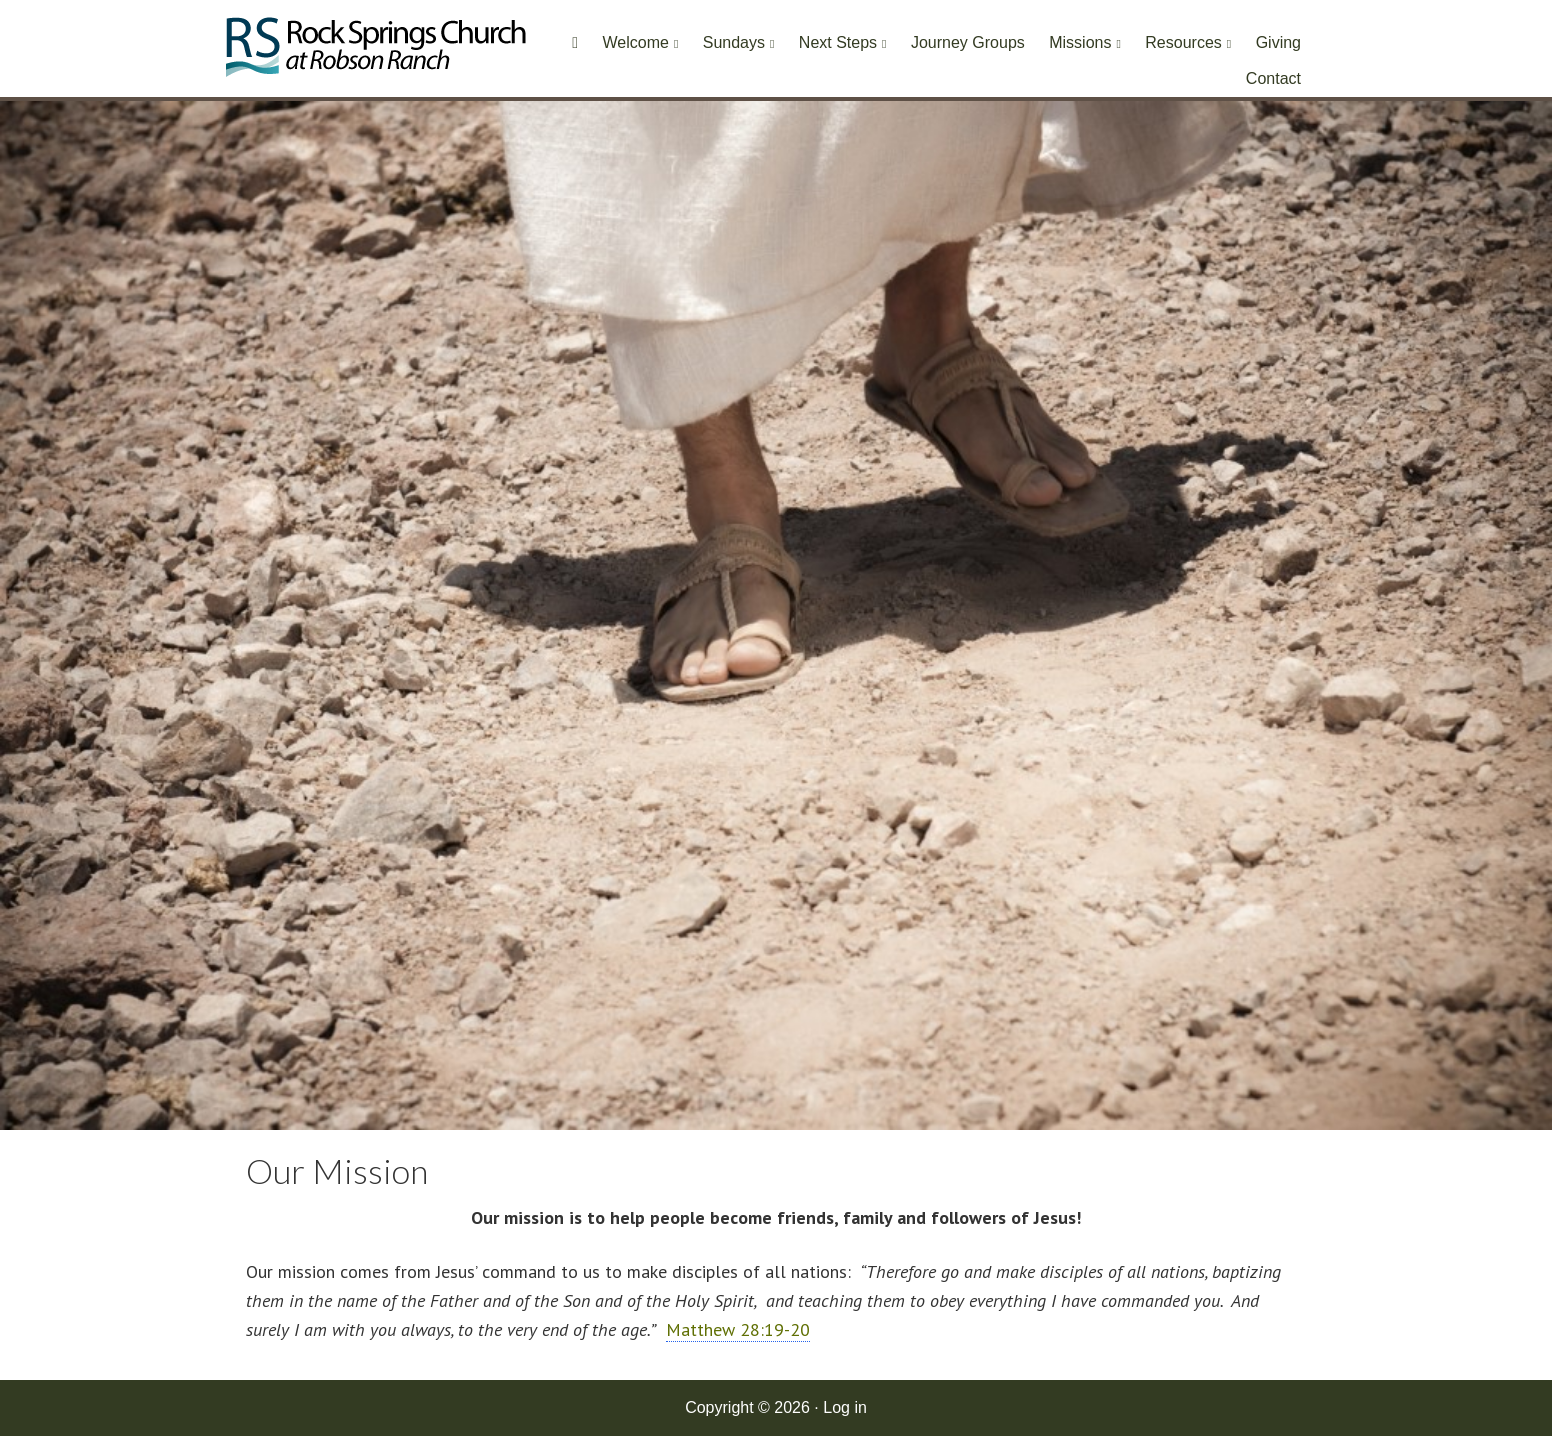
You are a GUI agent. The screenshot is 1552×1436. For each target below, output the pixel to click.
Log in (845, 1407)
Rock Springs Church (376, 52)
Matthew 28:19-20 (738, 1329)
